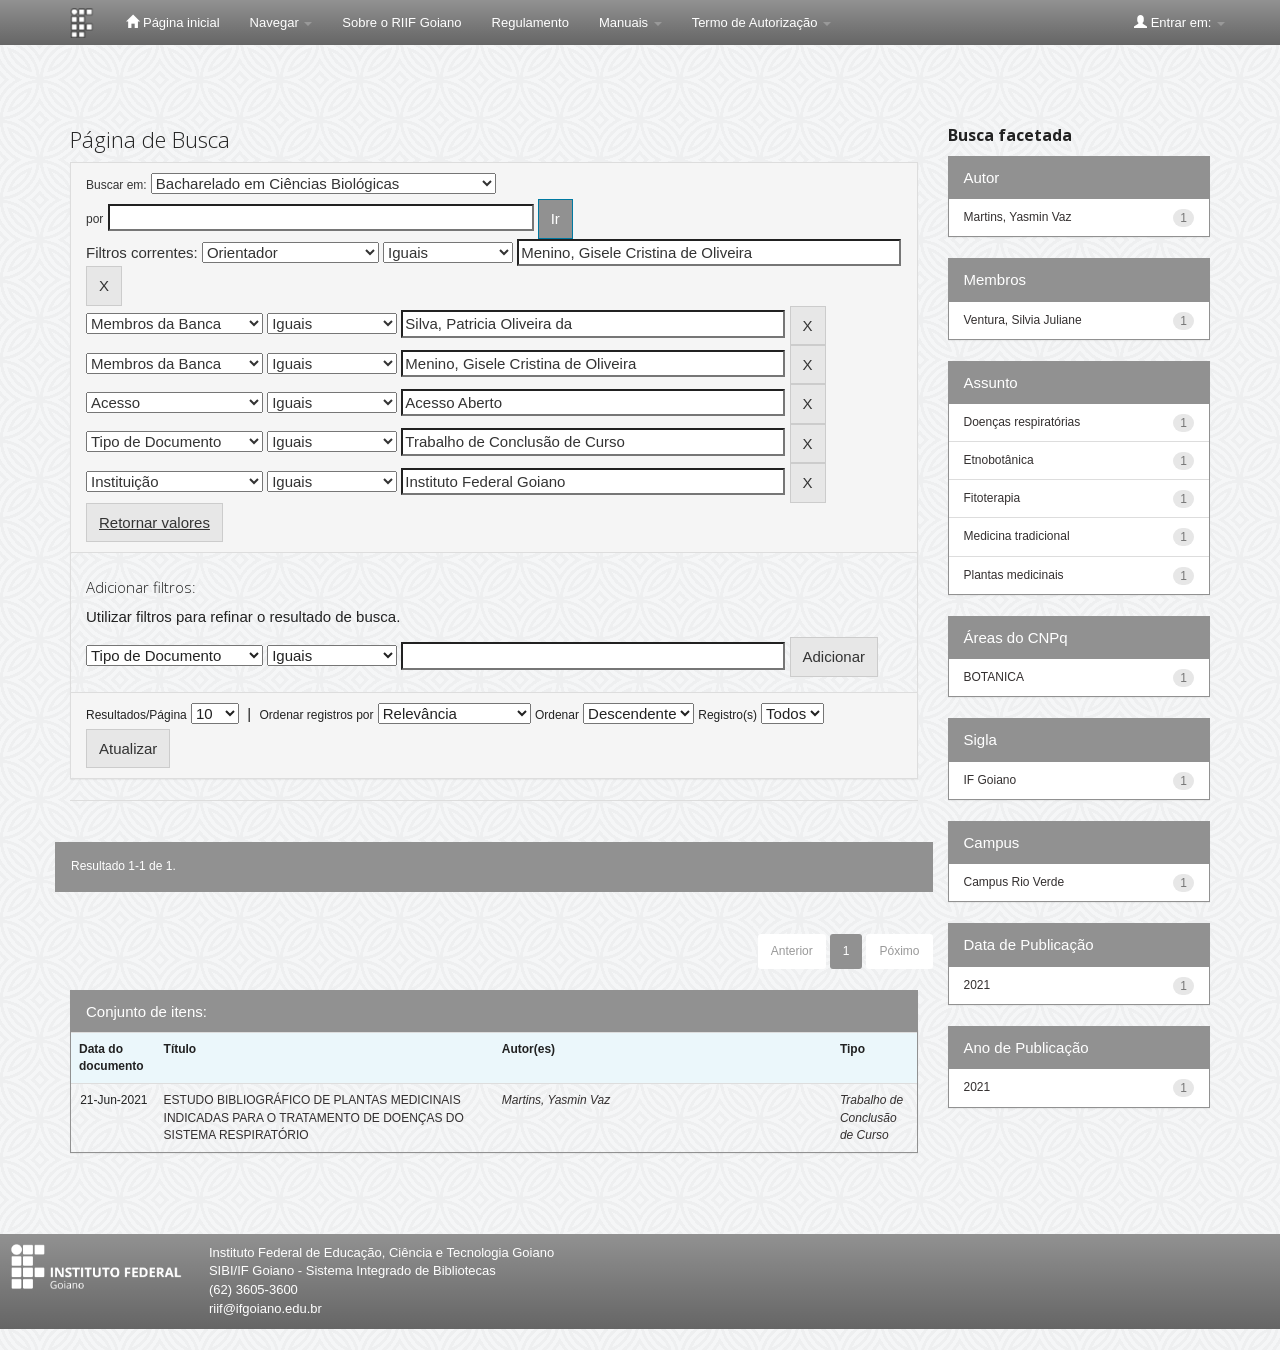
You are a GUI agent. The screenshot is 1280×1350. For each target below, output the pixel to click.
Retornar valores (154, 522)
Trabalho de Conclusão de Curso (871, 1117)
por (94, 219)
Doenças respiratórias (1022, 422)
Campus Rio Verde (1014, 882)
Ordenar (557, 715)
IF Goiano (990, 780)
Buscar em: (116, 185)
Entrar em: (1179, 22)
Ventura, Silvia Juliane (1023, 320)
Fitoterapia (992, 498)
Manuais (630, 22)
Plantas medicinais (1014, 575)
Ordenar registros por (316, 715)
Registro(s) (727, 715)
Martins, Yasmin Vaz (556, 1100)
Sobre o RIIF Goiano (401, 22)
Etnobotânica (999, 460)
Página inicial (172, 22)
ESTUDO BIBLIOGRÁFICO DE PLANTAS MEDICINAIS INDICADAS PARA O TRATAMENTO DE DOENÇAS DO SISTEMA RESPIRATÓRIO (314, 1117)
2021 (977, 985)
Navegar (281, 22)
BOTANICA (994, 677)
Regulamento (530, 22)
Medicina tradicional (1017, 536)
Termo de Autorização (761, 22)
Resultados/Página (136, 715)
